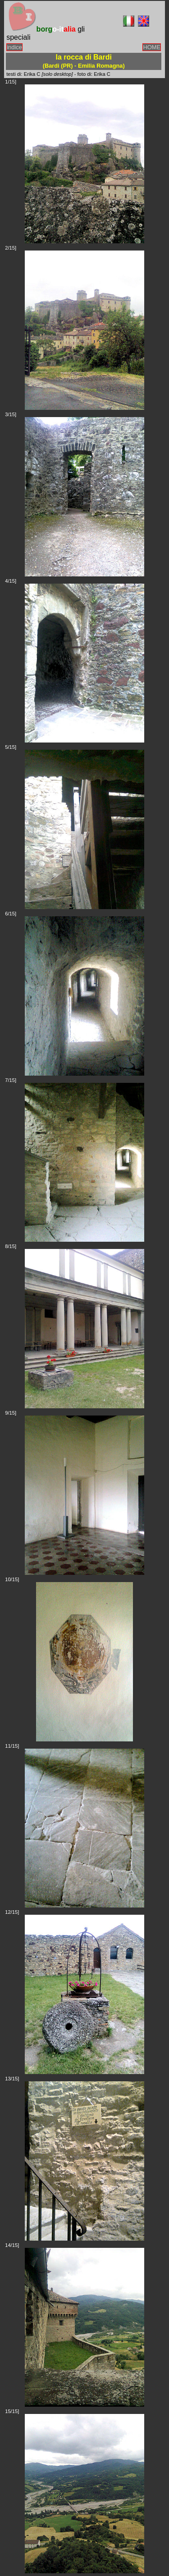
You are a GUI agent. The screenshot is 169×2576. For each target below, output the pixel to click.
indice (14, 47)
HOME (151, 47)
